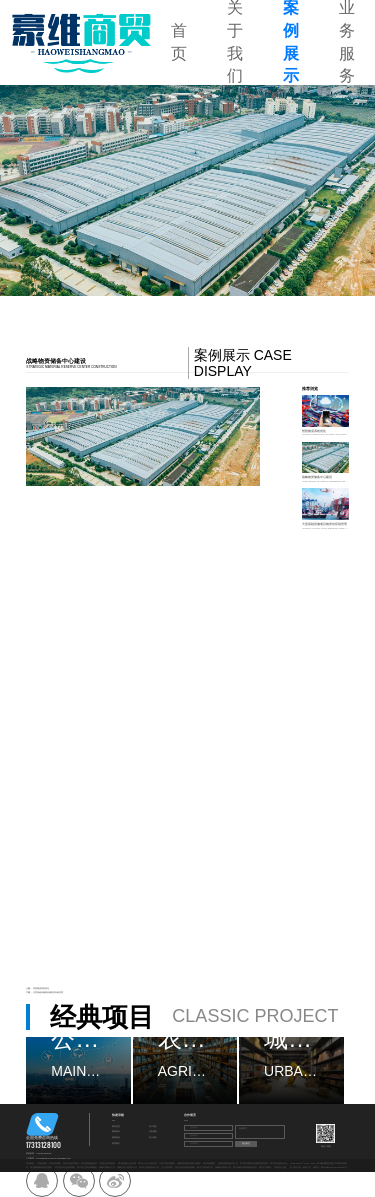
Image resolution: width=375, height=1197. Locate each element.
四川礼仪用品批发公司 (149, 1167)
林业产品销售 (265, 1167)
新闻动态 (116, 1137)
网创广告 (307, 1167)
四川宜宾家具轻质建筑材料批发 (254, 1163)
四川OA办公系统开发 (148, 1163)
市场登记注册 (280, 1167)
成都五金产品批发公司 (127, 1167)
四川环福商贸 (209, 1163)
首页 (179, 42)
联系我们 (116, 1143)
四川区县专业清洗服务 (65, 1167)
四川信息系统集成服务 (185, 1167)
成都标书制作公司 (223, 1167)
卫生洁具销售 (167, 1167)
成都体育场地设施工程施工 (189, 1163)
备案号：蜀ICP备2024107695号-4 (330, 1167)
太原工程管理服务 (167, 1163)
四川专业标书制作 (71, 1163)
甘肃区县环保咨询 (107, 1163)
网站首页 (116, 1126)
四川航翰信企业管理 (127, 1163)
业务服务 (153, 1131)
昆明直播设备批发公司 (228, 1163)
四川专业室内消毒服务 (87, 1167)
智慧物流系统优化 (41, 988)
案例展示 (116, 1131)
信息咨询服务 (55, 1163)
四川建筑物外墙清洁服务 (41, 1167)
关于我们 (153, 1126)
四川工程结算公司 (205, 1167)
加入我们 (153, 1137)
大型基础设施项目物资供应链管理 (48, 992)
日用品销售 (42, 1163)
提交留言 (246, 1143)
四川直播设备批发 (89, 1163)
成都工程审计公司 (107, 1167)
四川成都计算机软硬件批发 (245, 1167)
